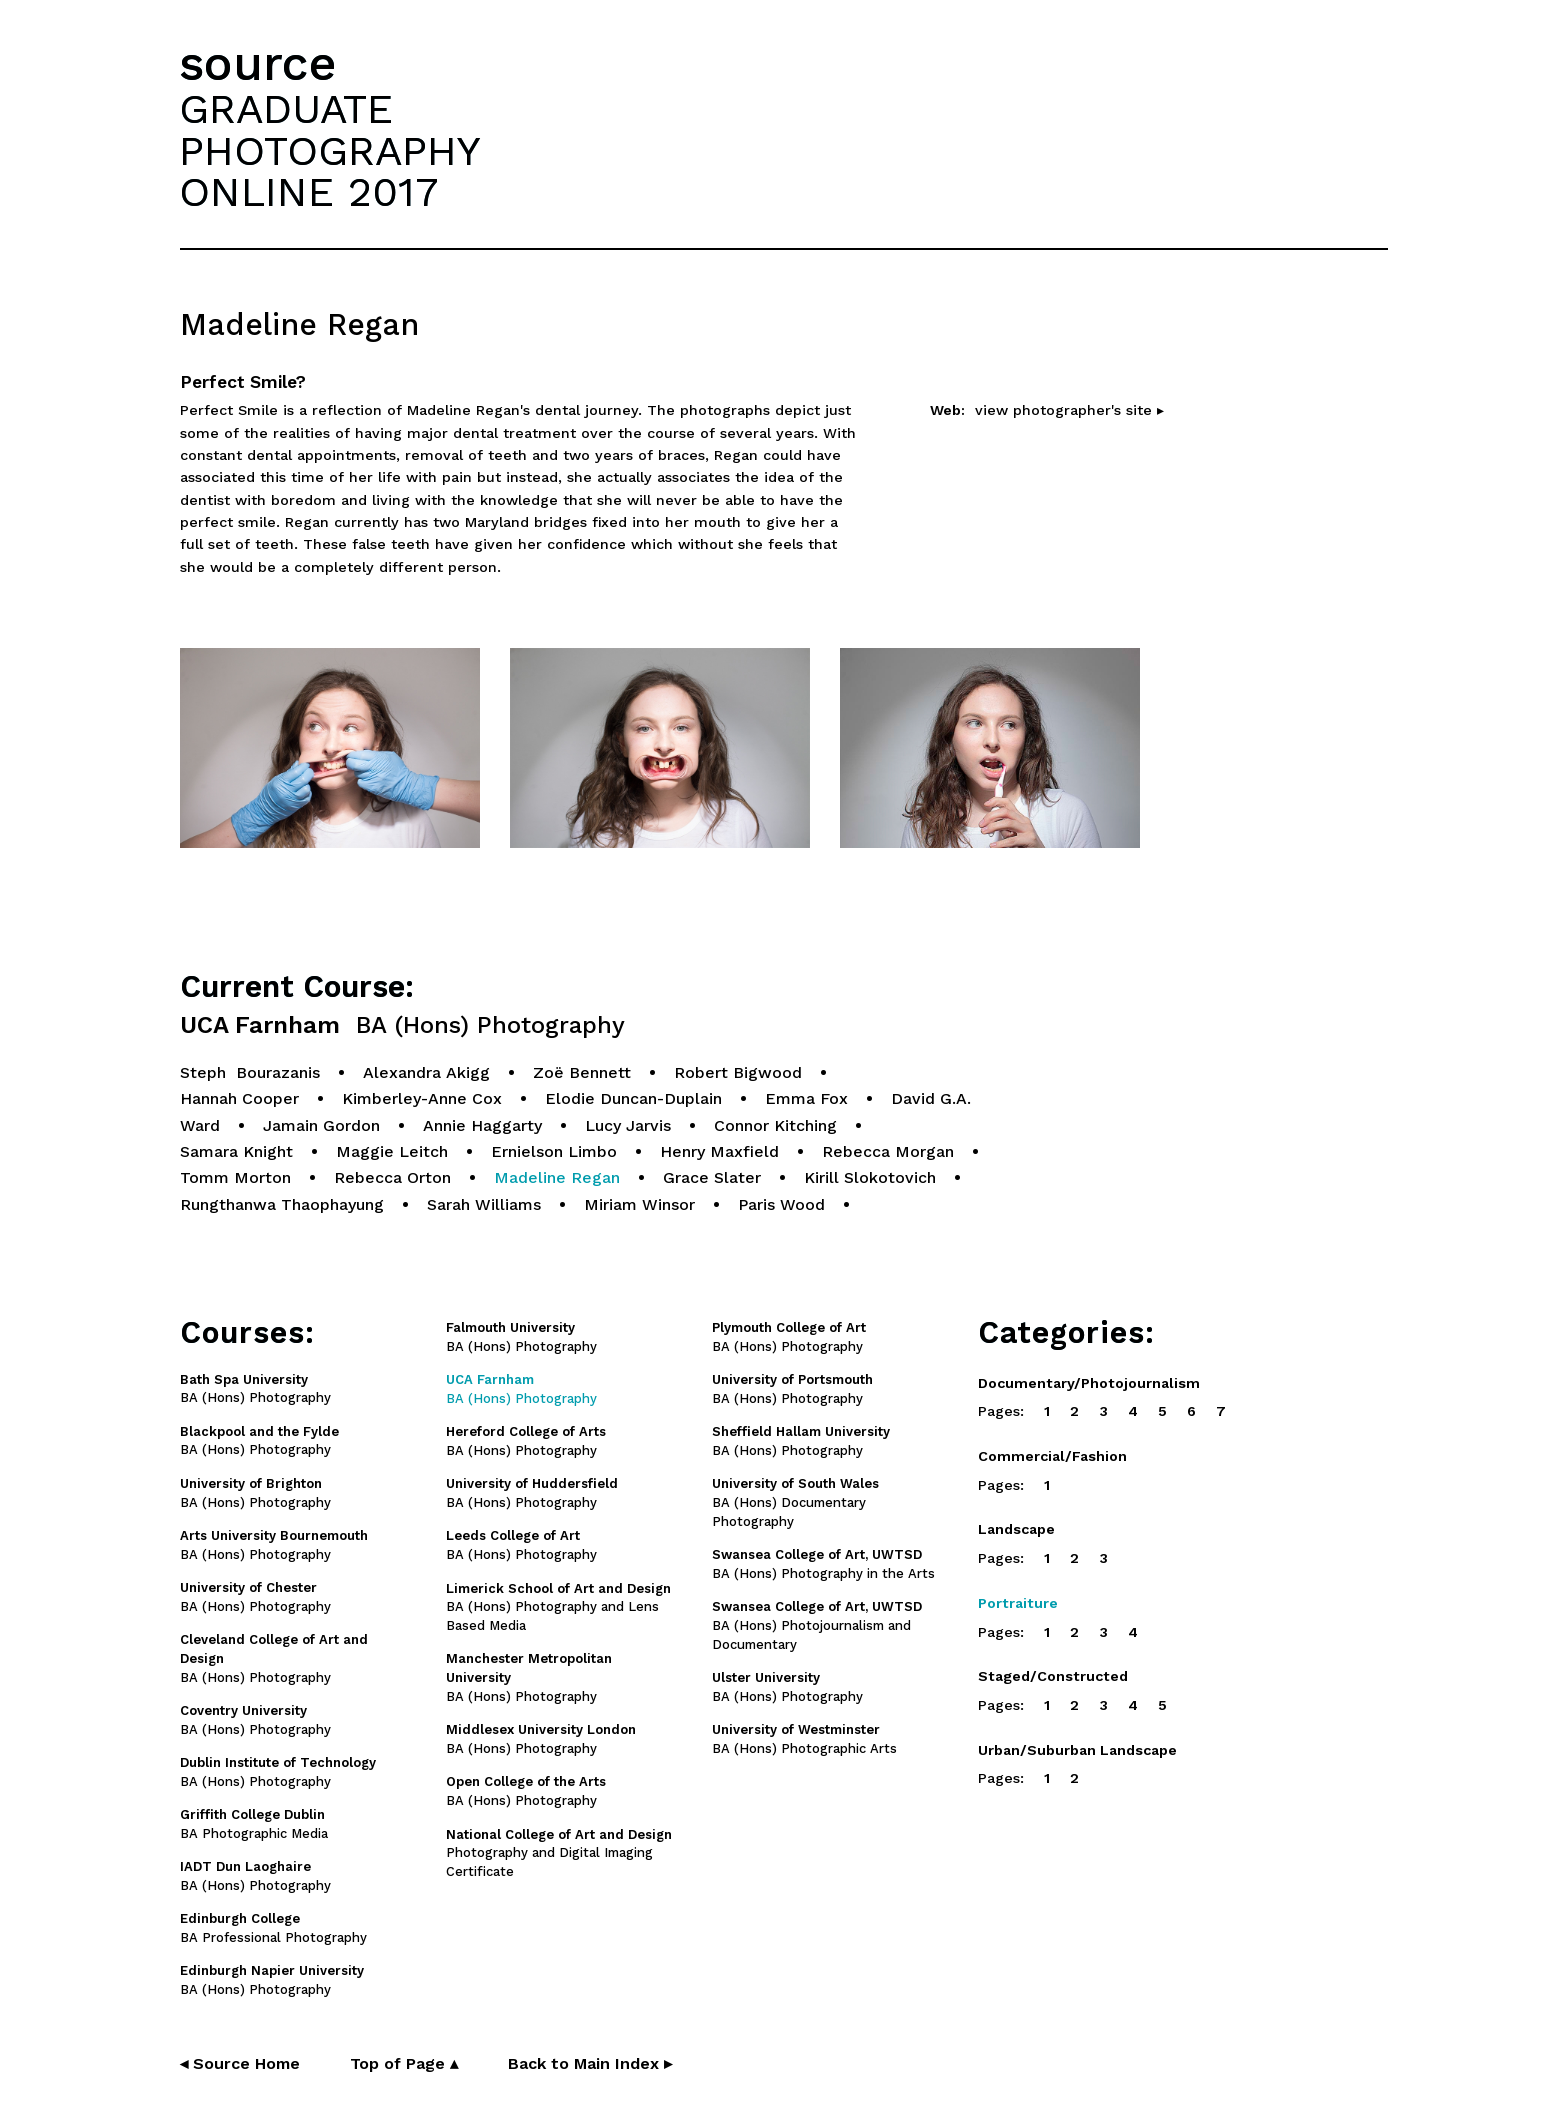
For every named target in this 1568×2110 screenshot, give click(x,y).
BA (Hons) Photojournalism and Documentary (817, 1625)
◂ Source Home (240, 2063)
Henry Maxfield (719, 1151)
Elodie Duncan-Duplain (633, 1098)
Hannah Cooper (239, 1098)
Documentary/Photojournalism (1089, 1383)
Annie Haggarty (482, 1125)
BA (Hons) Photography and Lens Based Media (558, 1607)
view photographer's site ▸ (1069, 410)
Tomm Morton (235, 1177)
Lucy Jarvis (628, 1125)
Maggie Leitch (392, 1151)
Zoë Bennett (582, 1072)
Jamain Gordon (321, 1125)
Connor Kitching (775, 1125)
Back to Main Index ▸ (590, 2063)
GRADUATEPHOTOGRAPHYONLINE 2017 (330, 150)
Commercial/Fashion (1052, 1456)
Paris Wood (781, 1204)
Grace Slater (712, 1177)
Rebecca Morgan (888, 1151)
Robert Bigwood (738, 1072)
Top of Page (404, 2063)
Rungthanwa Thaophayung (282, 1204)
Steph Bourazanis (250, 1072)
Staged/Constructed (1053, 1676)
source (258, 63)
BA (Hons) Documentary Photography (795, 1502)
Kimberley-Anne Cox (422, 1098)
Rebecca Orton (392, 1177)
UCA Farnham (402, 1025)
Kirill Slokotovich (870, 1177)
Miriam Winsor (639, 1204)
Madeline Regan (557, 1177)
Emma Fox (806, 1098)
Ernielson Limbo (554, 1151)
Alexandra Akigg (426, 1072)
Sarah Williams (484, 1204)
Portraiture (1018, 1603)
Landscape (1016, 1529)
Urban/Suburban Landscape (1077, 1750)
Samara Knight (236, 1151)
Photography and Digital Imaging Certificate (559, 1853)
